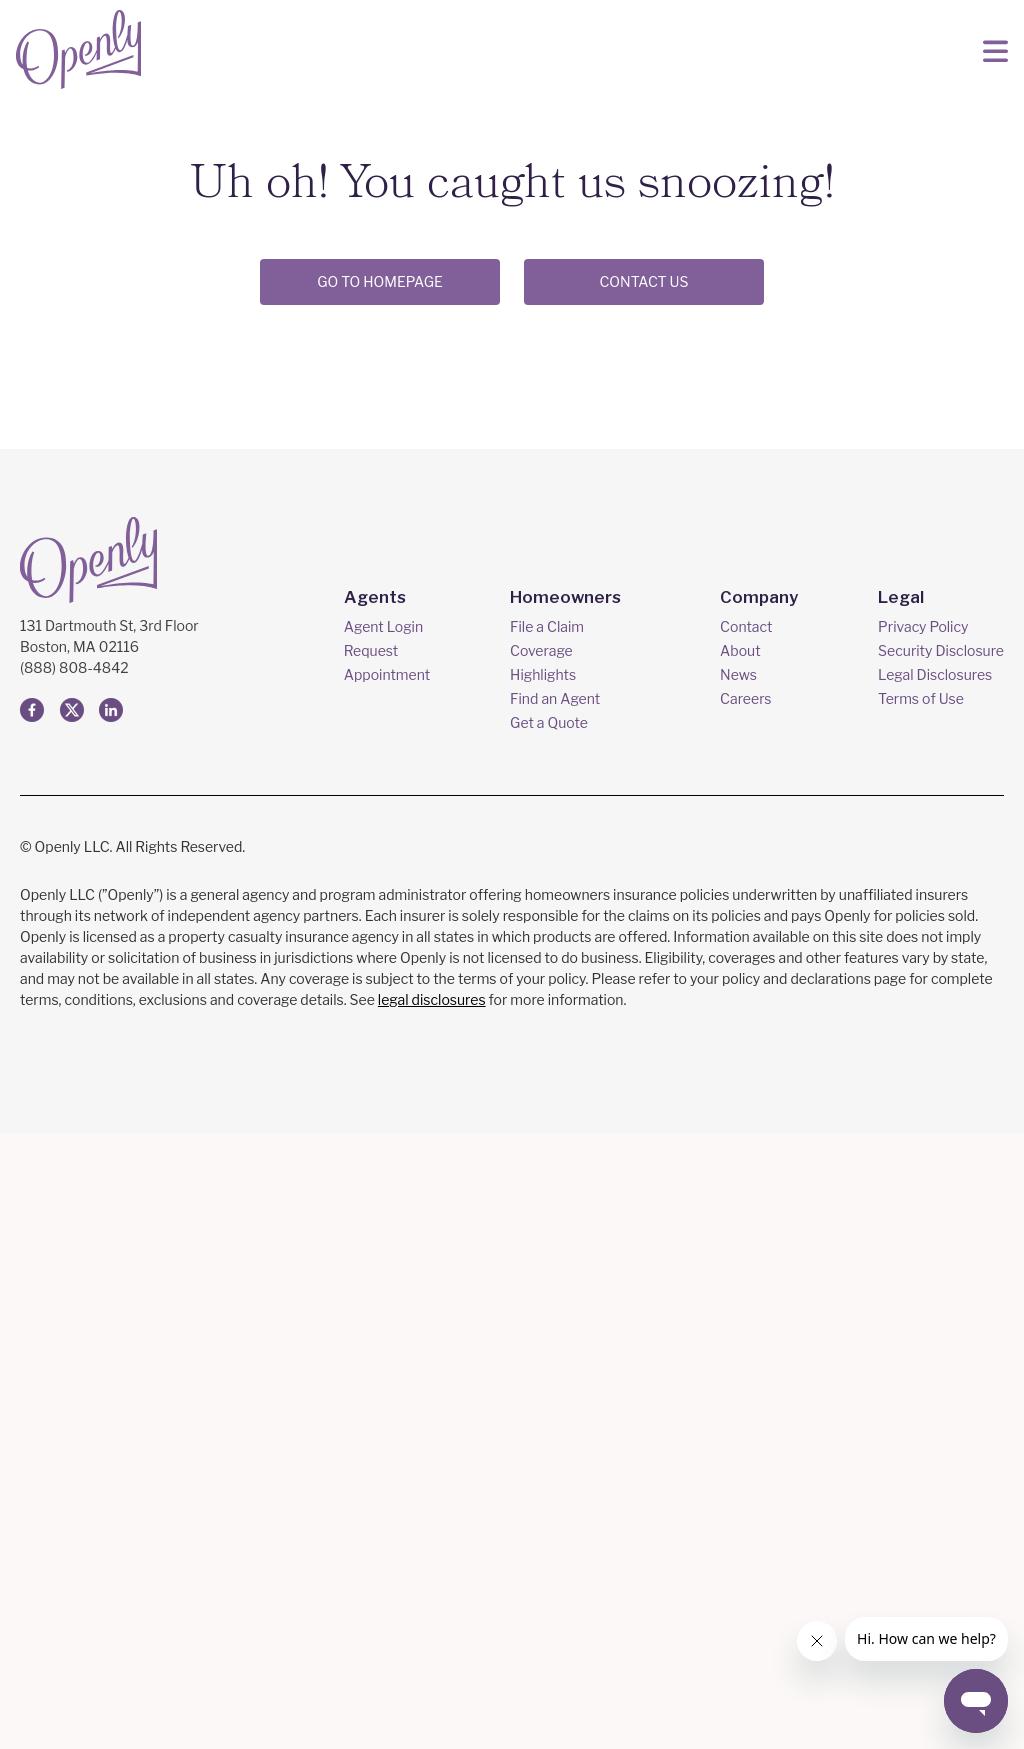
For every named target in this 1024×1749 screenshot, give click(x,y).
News (742, 1290)
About (744, 1266)
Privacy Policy (923, 1242)
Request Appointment (391, 1278)
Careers (749, 1314)
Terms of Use (921, 1314)
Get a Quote (553, 1338)
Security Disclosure (941, 1266)
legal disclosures (432, 1615)
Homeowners (566, 1212)
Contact (750, 1242)
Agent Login (387, 1242)
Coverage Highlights (547, 1278)
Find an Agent (559, 1314)
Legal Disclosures (935, 1290)
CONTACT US (643, 281)
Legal (900, 1212)
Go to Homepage (380, 281)
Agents (378, 1212)
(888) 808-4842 (74, 1283)
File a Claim (551, 1242)
